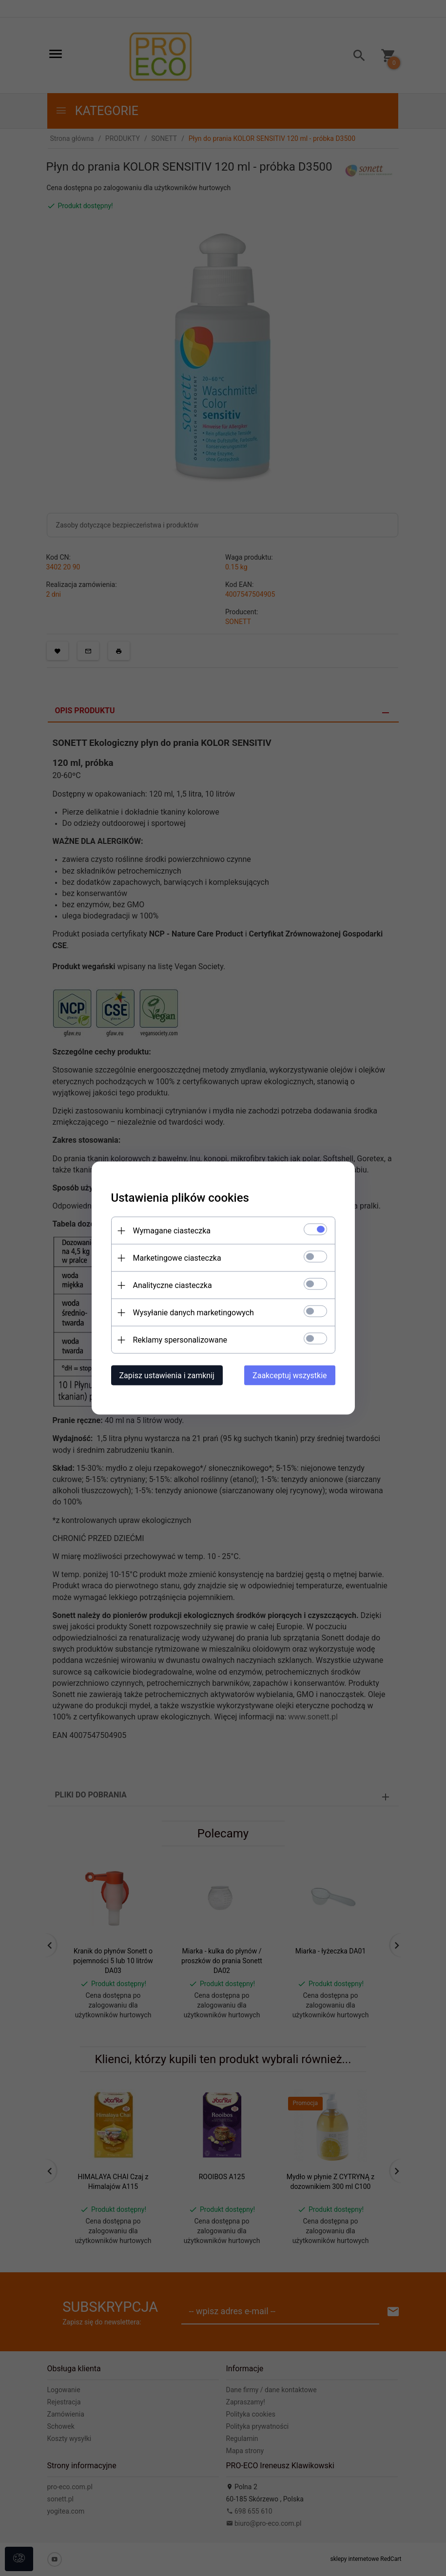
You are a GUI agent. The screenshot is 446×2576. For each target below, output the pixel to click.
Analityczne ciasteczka (172, 1285)
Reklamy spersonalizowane (180, 1340)
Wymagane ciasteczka (172, 1230)
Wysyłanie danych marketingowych (193, 1312)
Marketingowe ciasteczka (177, 1258)
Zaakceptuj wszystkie (289, 1375)
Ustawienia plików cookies (180, 1198)
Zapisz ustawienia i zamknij (166, 1375)
